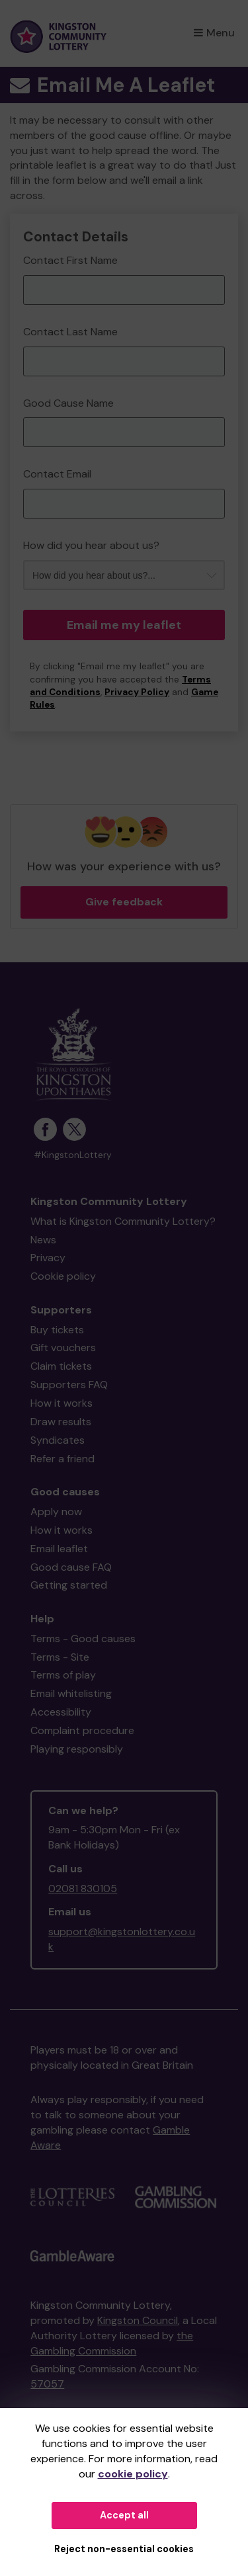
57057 (47, 2384)
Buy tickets (57, 1330)
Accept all (124, 2515)
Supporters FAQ (69, 1385)
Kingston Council (137, 2320)
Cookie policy (63, 1276)
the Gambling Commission (111, 2343)
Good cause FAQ (71, 1567)
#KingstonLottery (73, 1155)
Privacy (47, 1258)
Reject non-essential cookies (124, 2549)
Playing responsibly (76, 1749)
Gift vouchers (63, 1347)
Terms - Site (59, 1657)
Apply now (56, 1511)
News (43, 1240)
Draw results (60, 1422)
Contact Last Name (70, 332)
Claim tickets (61, 1366)
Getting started (68, 1585)
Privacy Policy (136, 692)
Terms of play (63, 1675)
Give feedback (124, 902)
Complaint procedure (82, 1730)
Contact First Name (70, 260)
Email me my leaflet (124, 625)
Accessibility (60, 1712)
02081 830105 (82, 1888)
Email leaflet (59, 1549)
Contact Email (57, 474)
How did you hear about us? (91, 545)
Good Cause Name (68, 403)
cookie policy (133, 2474)
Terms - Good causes (83, 1638)
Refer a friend (62, 1459)
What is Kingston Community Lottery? (123, 1221)
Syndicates (57, 1440)
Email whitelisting (71, 1693)
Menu (214, 33)
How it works (61, 1403)
